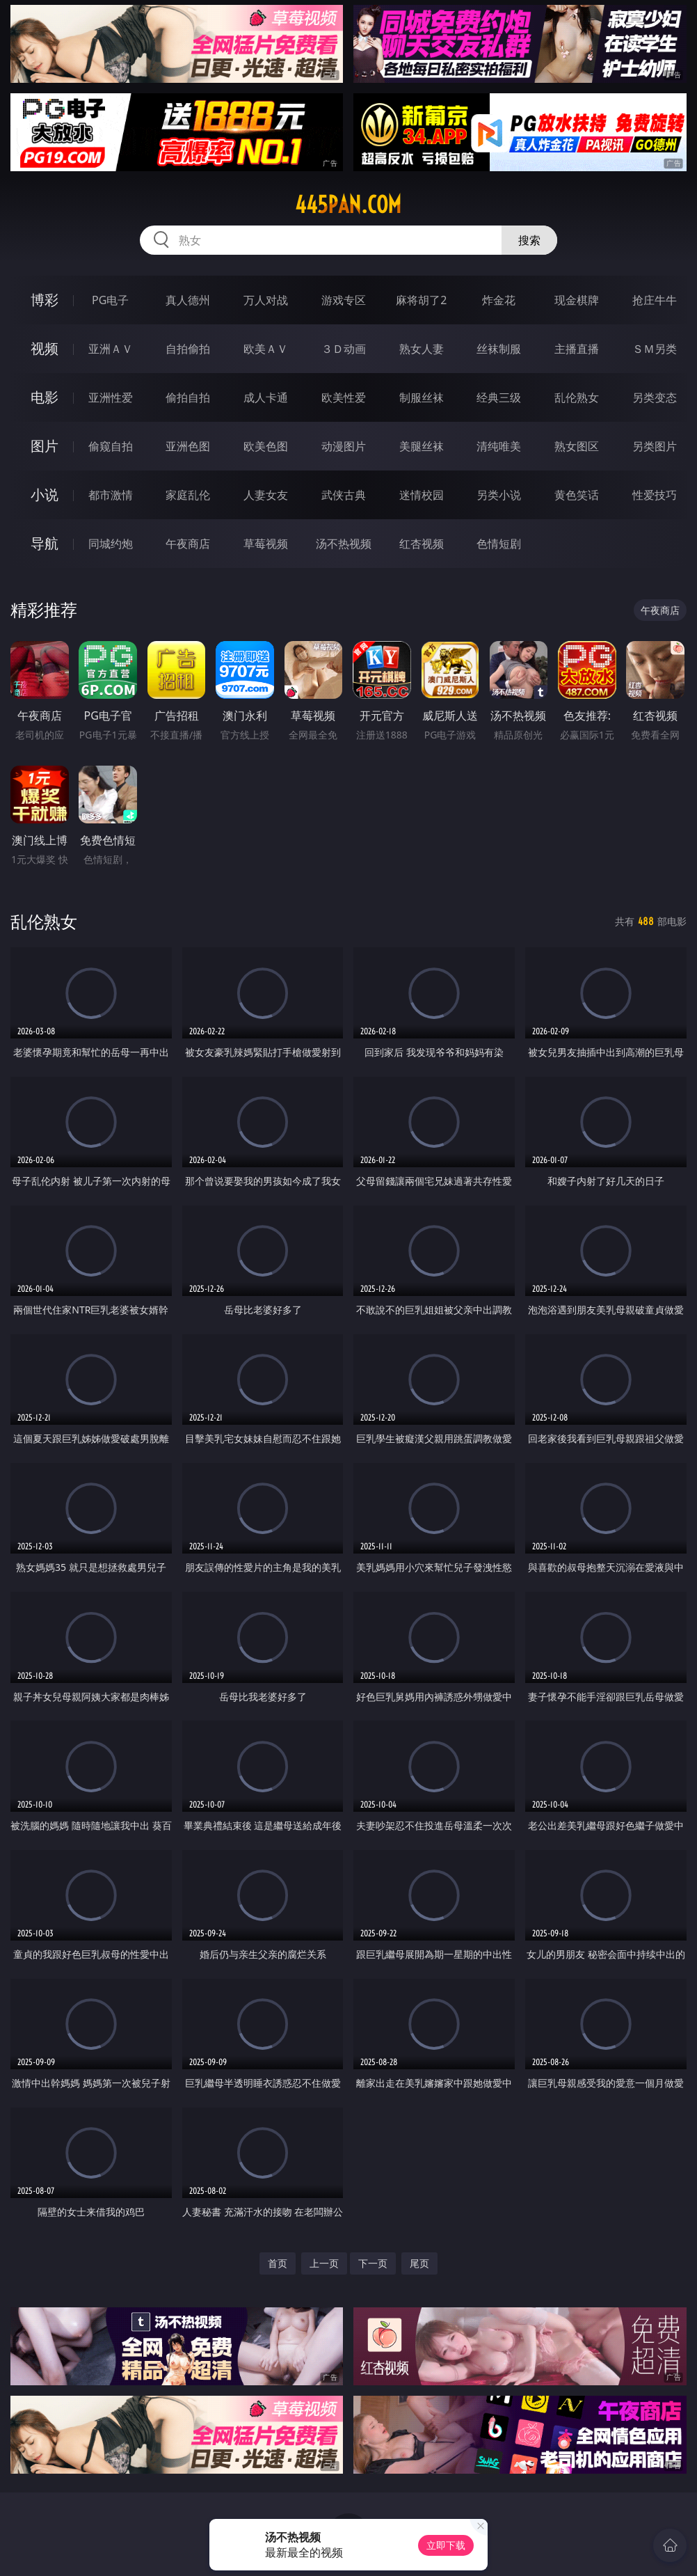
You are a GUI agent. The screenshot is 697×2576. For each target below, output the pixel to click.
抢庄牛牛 (654, 300)
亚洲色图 (188, 446)
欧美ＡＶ (265, 348)
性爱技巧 (654, 495)
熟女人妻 (421, 348)
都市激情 (110, 495)
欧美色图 (265, 446)
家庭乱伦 (188, 495)
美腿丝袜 (421, 446)
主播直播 (576, 348)
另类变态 (654, 397)
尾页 (419, 2263)
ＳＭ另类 (654, 348)
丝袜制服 (498, 348)
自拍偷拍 (188, 348)
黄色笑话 (576, 495)
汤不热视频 (343, 543)
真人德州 (188, 300)
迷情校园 (421, 495)
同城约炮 (110, 543)
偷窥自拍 (110, 446)
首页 (277, 2263)
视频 (44, 348)
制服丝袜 (421, 397)
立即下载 (445, 2545)
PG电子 (110, 300)
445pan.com (348, 205)
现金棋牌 (576, 300)
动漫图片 (343, 446)
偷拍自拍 (188, 397)
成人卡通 (265, 397)
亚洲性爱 (110, 397)
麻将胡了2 (421, 300)
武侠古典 (343, 495)
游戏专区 (343, 300)
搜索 (529, 240)
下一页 (372, 2263)
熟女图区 (576, 446)
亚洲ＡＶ (110, 348)
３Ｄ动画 (343, 348)
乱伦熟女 (576, 397)
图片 (44, 445)
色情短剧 (498, 543)
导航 (44, 543)
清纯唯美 (498, 446)
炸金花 (498, 300)
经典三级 (498, 397)
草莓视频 (265, 543)
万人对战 (265, 300)
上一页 (324, 2263)
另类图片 (654, 446)
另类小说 (498, 495)
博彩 (44, 299)
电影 (44, 397)
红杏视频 (421, 543)
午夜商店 (188, 543)
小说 (44, 494)
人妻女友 (265, 495)
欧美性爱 (343, 397)
